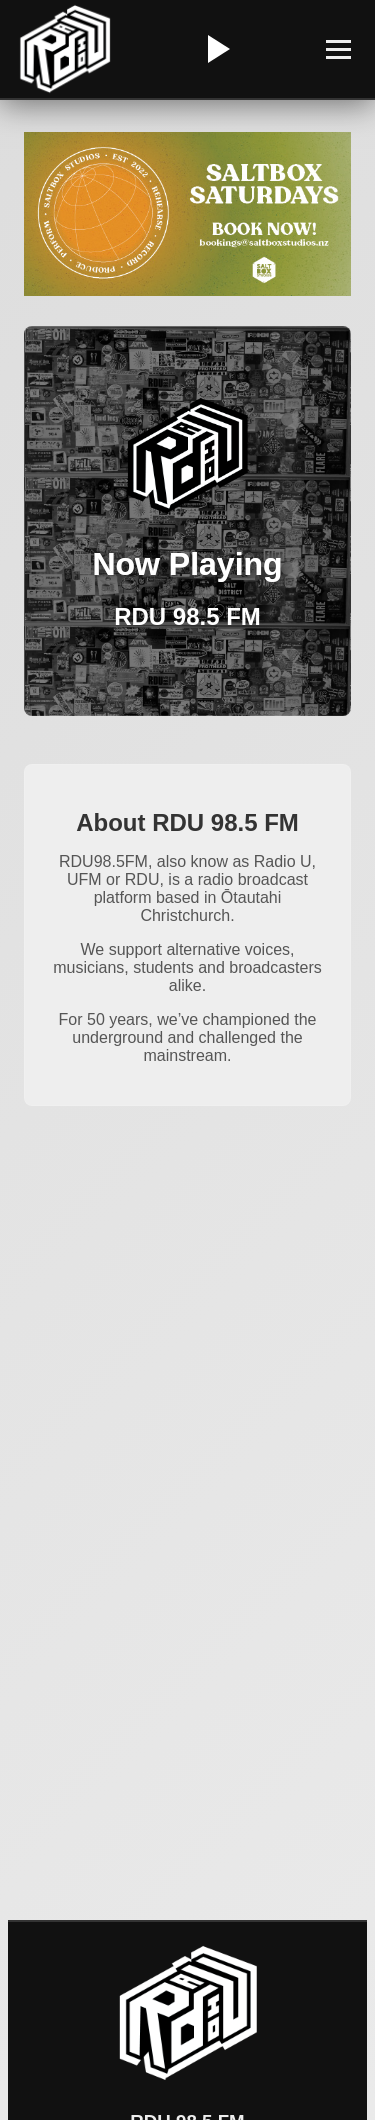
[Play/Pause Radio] (216, 49)
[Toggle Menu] (338, 49)
